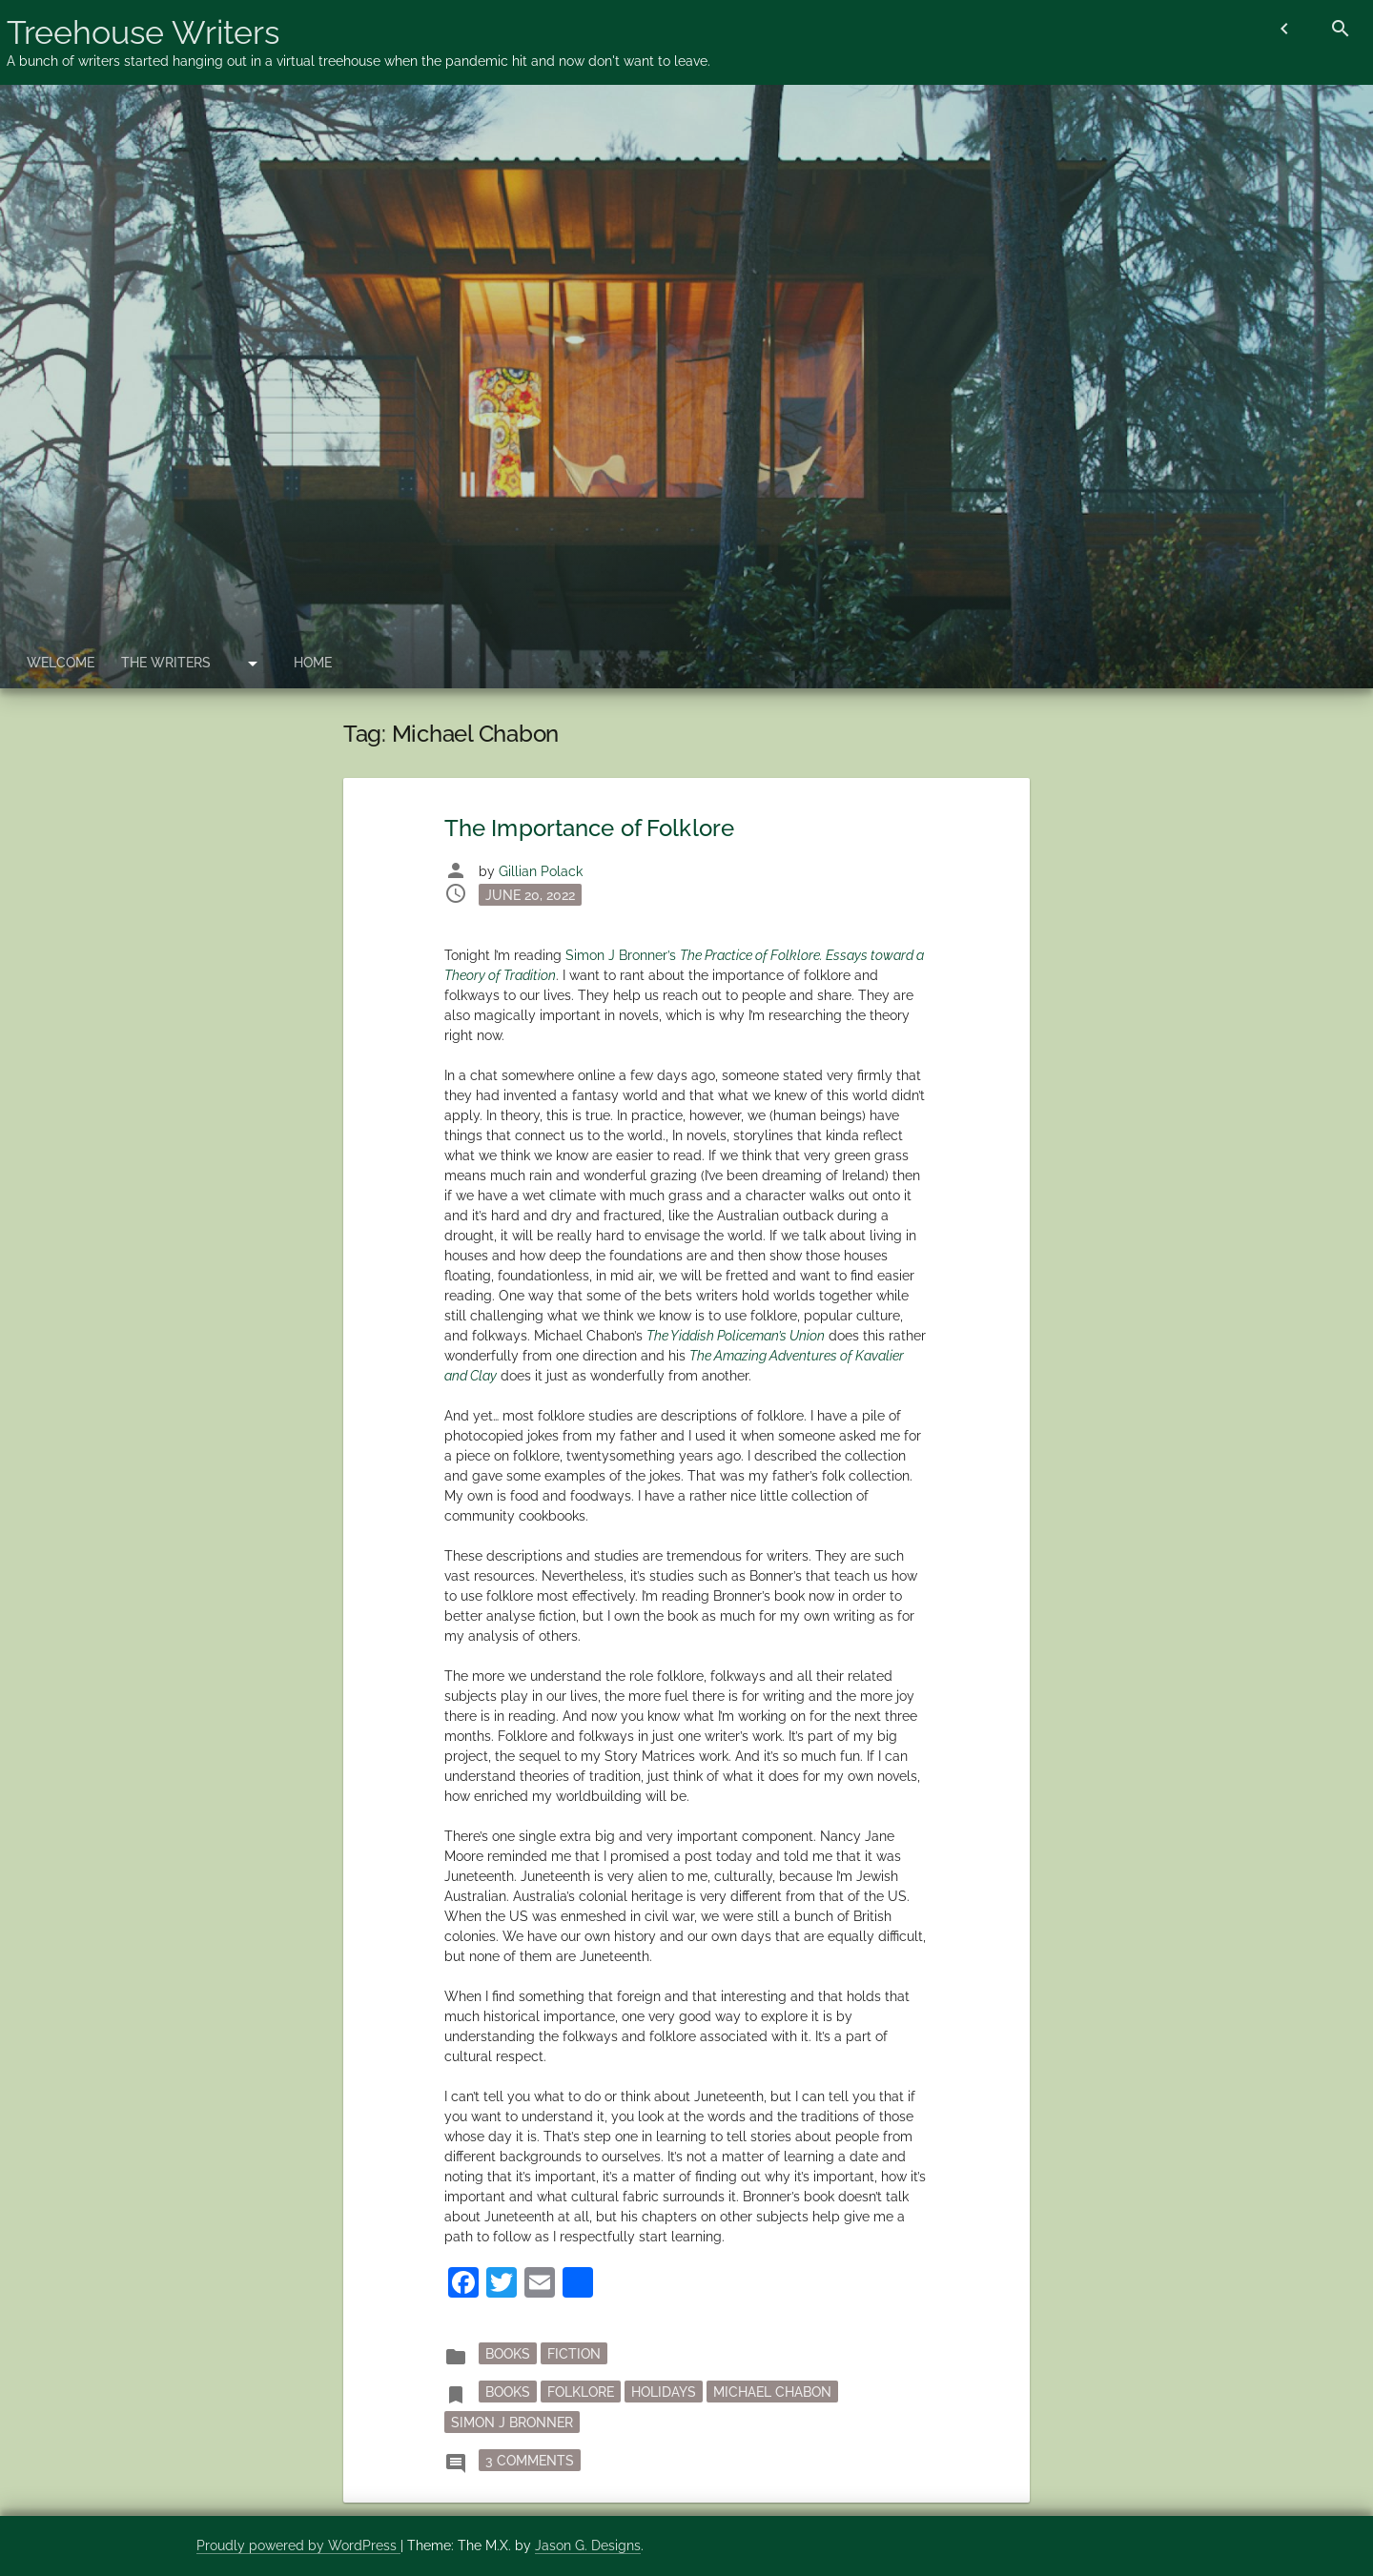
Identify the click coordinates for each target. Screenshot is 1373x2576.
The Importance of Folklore (589, 828)
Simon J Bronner (512, 2421)
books (507, 2391)
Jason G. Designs (588, 2545)
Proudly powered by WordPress (298, 2545)
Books (507, 2353)
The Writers (166, 662)
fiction (574, 2353)
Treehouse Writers (143, 32)
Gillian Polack (541, 871)
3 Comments (533, 2458)
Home (313, 662)
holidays (663, 2391)
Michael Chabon (772, 2391)
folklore (580, 2391)
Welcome (60, 662)
